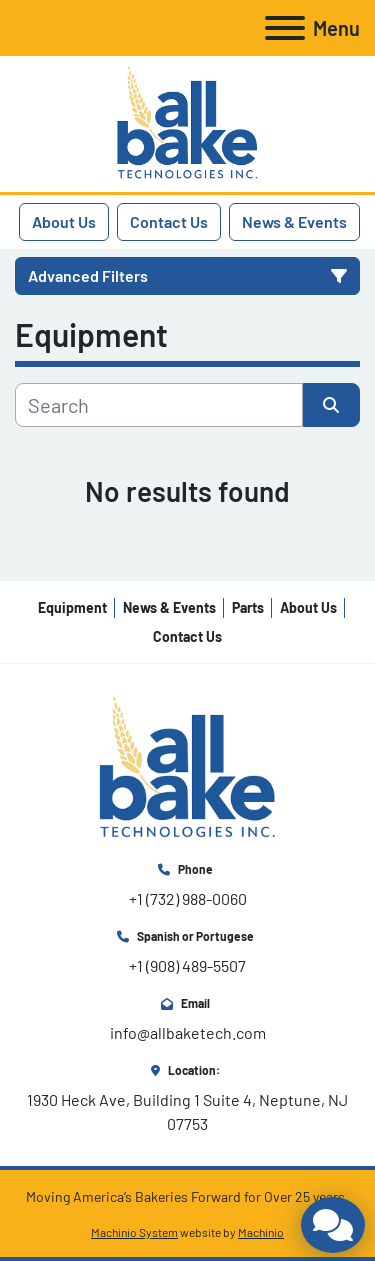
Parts (248, 607)
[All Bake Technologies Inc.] (187, 766)
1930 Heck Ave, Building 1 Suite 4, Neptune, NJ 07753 (189, 1111)
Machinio (261, 1232)
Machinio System (134, 1232)
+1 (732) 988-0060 (188, 898)
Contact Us (169, 221)
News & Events (294, 221)
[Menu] (285, 28)
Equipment (72, 607)
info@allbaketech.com (188, 1032)
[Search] (159, 405)
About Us (64, 221)
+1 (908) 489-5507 (187, 965)
